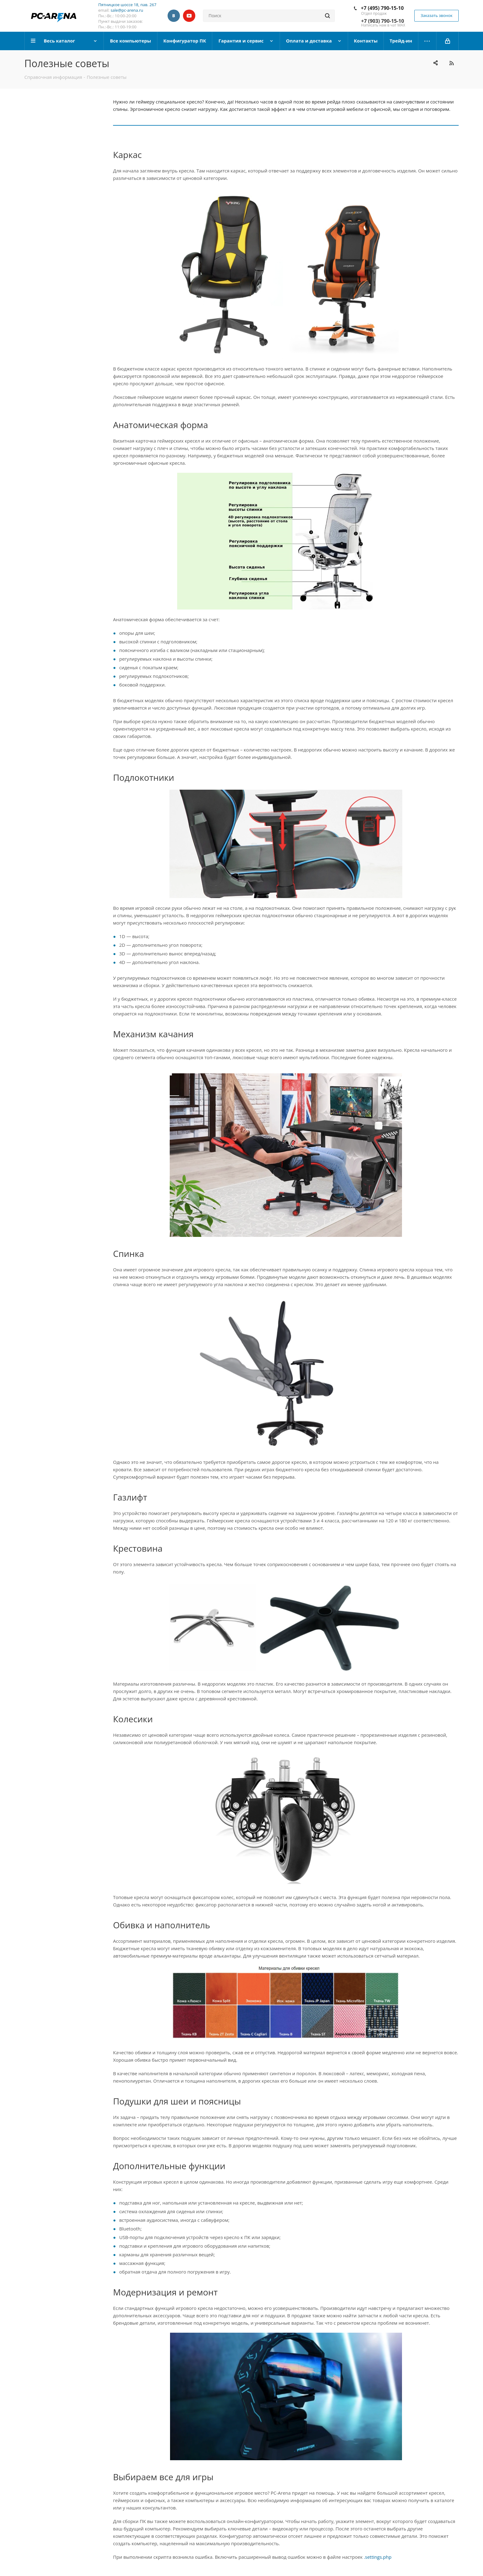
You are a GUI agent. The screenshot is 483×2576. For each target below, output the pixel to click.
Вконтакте (174, 16)
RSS (451, 63)
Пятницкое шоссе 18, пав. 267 (127, 4)
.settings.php (378, 2557)
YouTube (189, 16)
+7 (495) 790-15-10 (382, 8)
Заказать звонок (436, 15)
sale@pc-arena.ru (127, 10)
